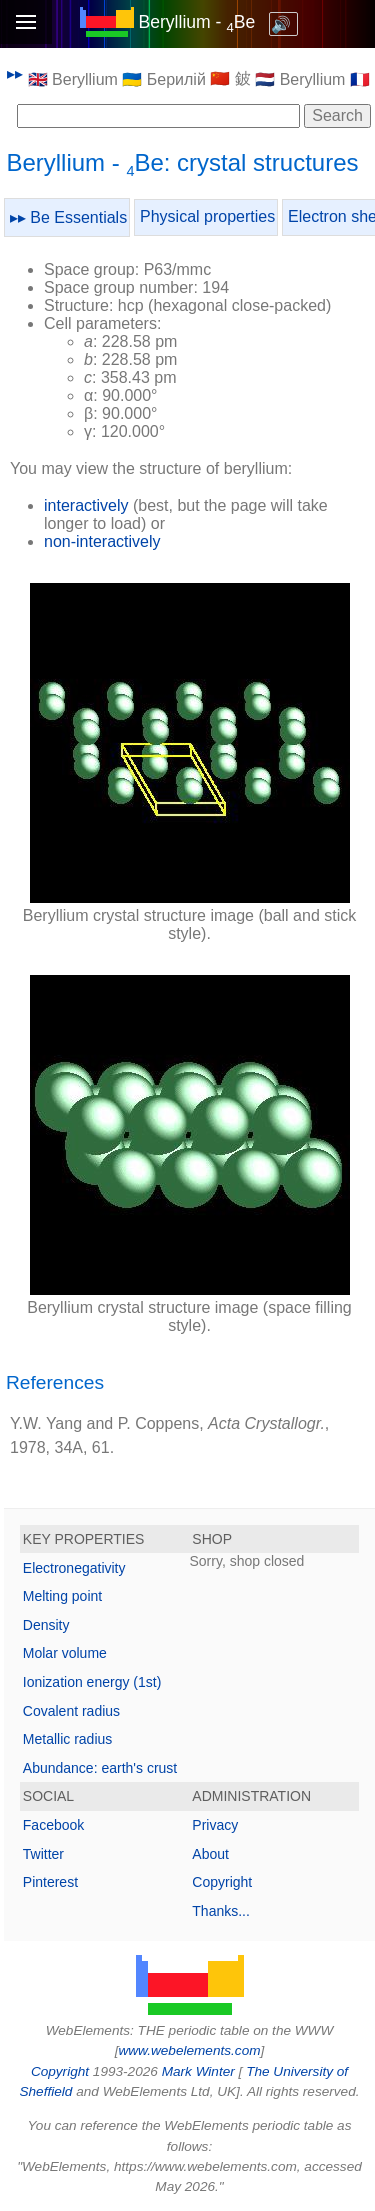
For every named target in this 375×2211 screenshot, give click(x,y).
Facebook (53, 1825)
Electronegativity (74, 1568)
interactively (86, 505)
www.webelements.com (189, 2050)
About (210, 1854)
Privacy (215, 1825)
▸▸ (15, 73)
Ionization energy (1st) (92, 1682)
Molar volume (65, 1653)
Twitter (43, 1854)
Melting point (62, 1596)
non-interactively (102, 541)
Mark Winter (198, 2071)
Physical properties (207, 216)
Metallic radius (67, 1739)
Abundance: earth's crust (100, 1768)
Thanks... (221, 1911)
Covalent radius (71, 1711)
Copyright (222, 1882)
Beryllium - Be (196, 22)
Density (46, 1625)
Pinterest (50, 1882)
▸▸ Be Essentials (68, 217)
